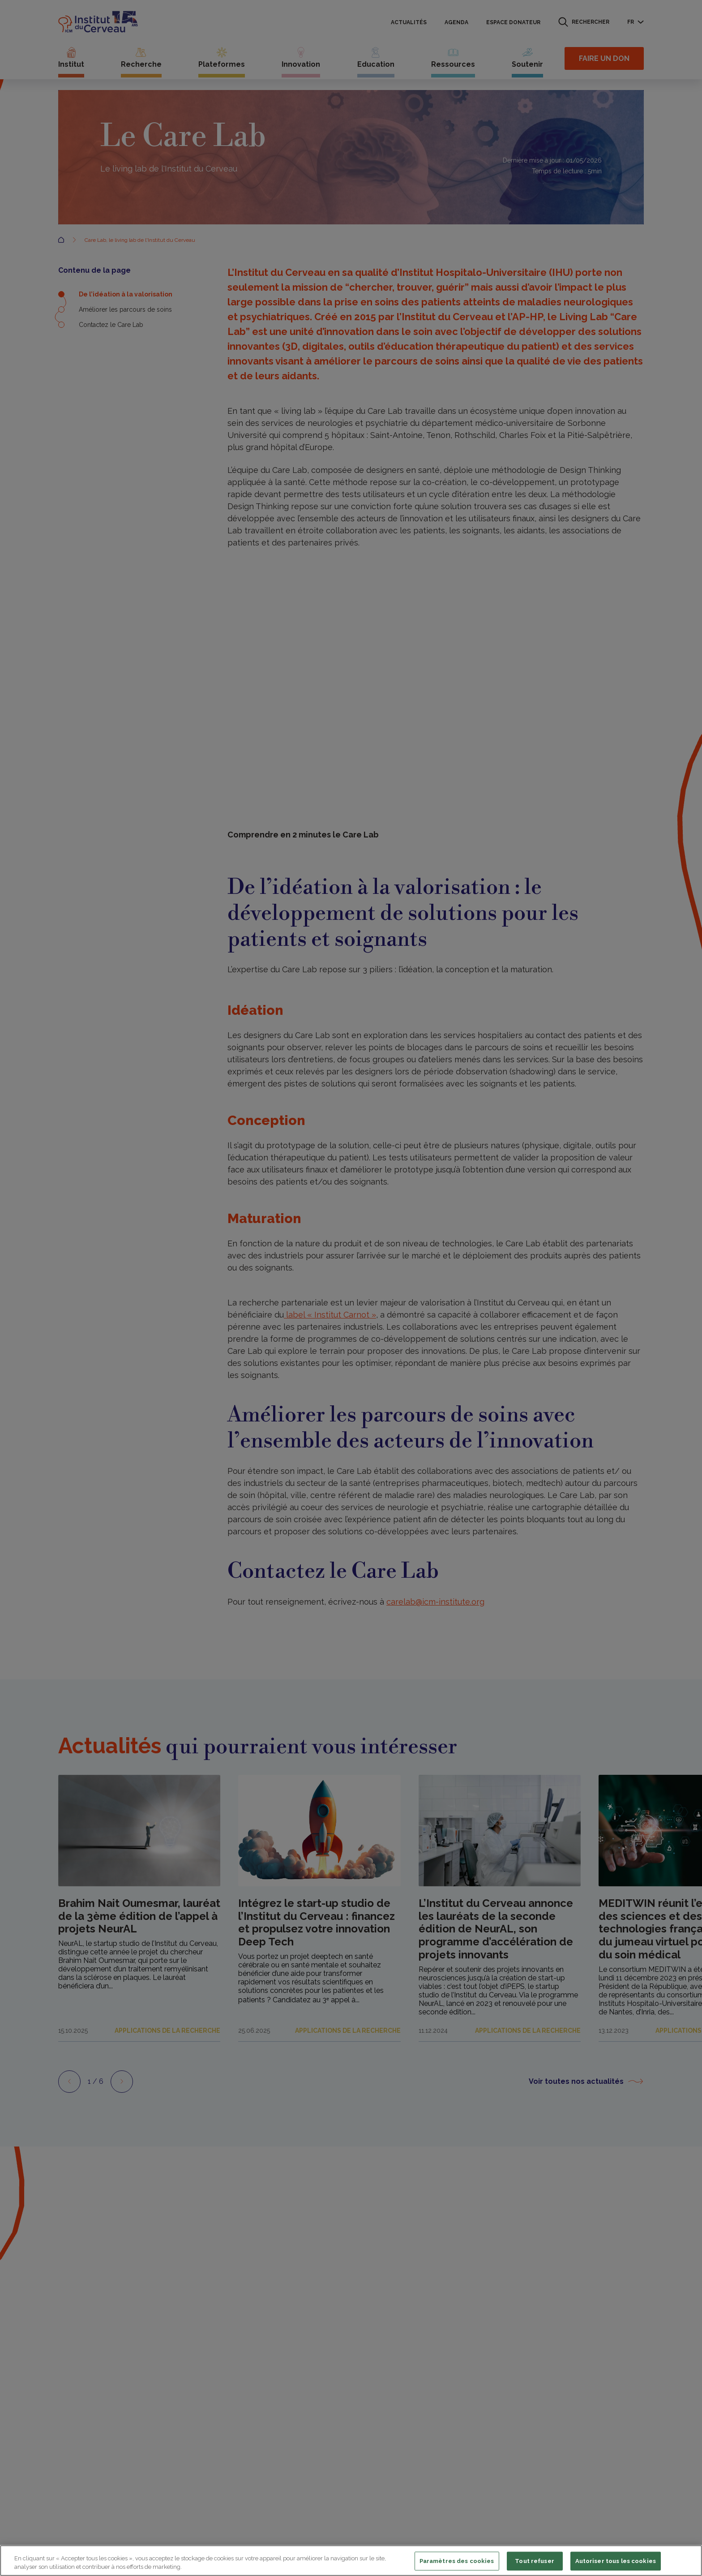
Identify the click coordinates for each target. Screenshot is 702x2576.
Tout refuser (534, 2561)
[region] (351, 2560)
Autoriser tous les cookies (615, 2561)
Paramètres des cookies (456, 2561)
